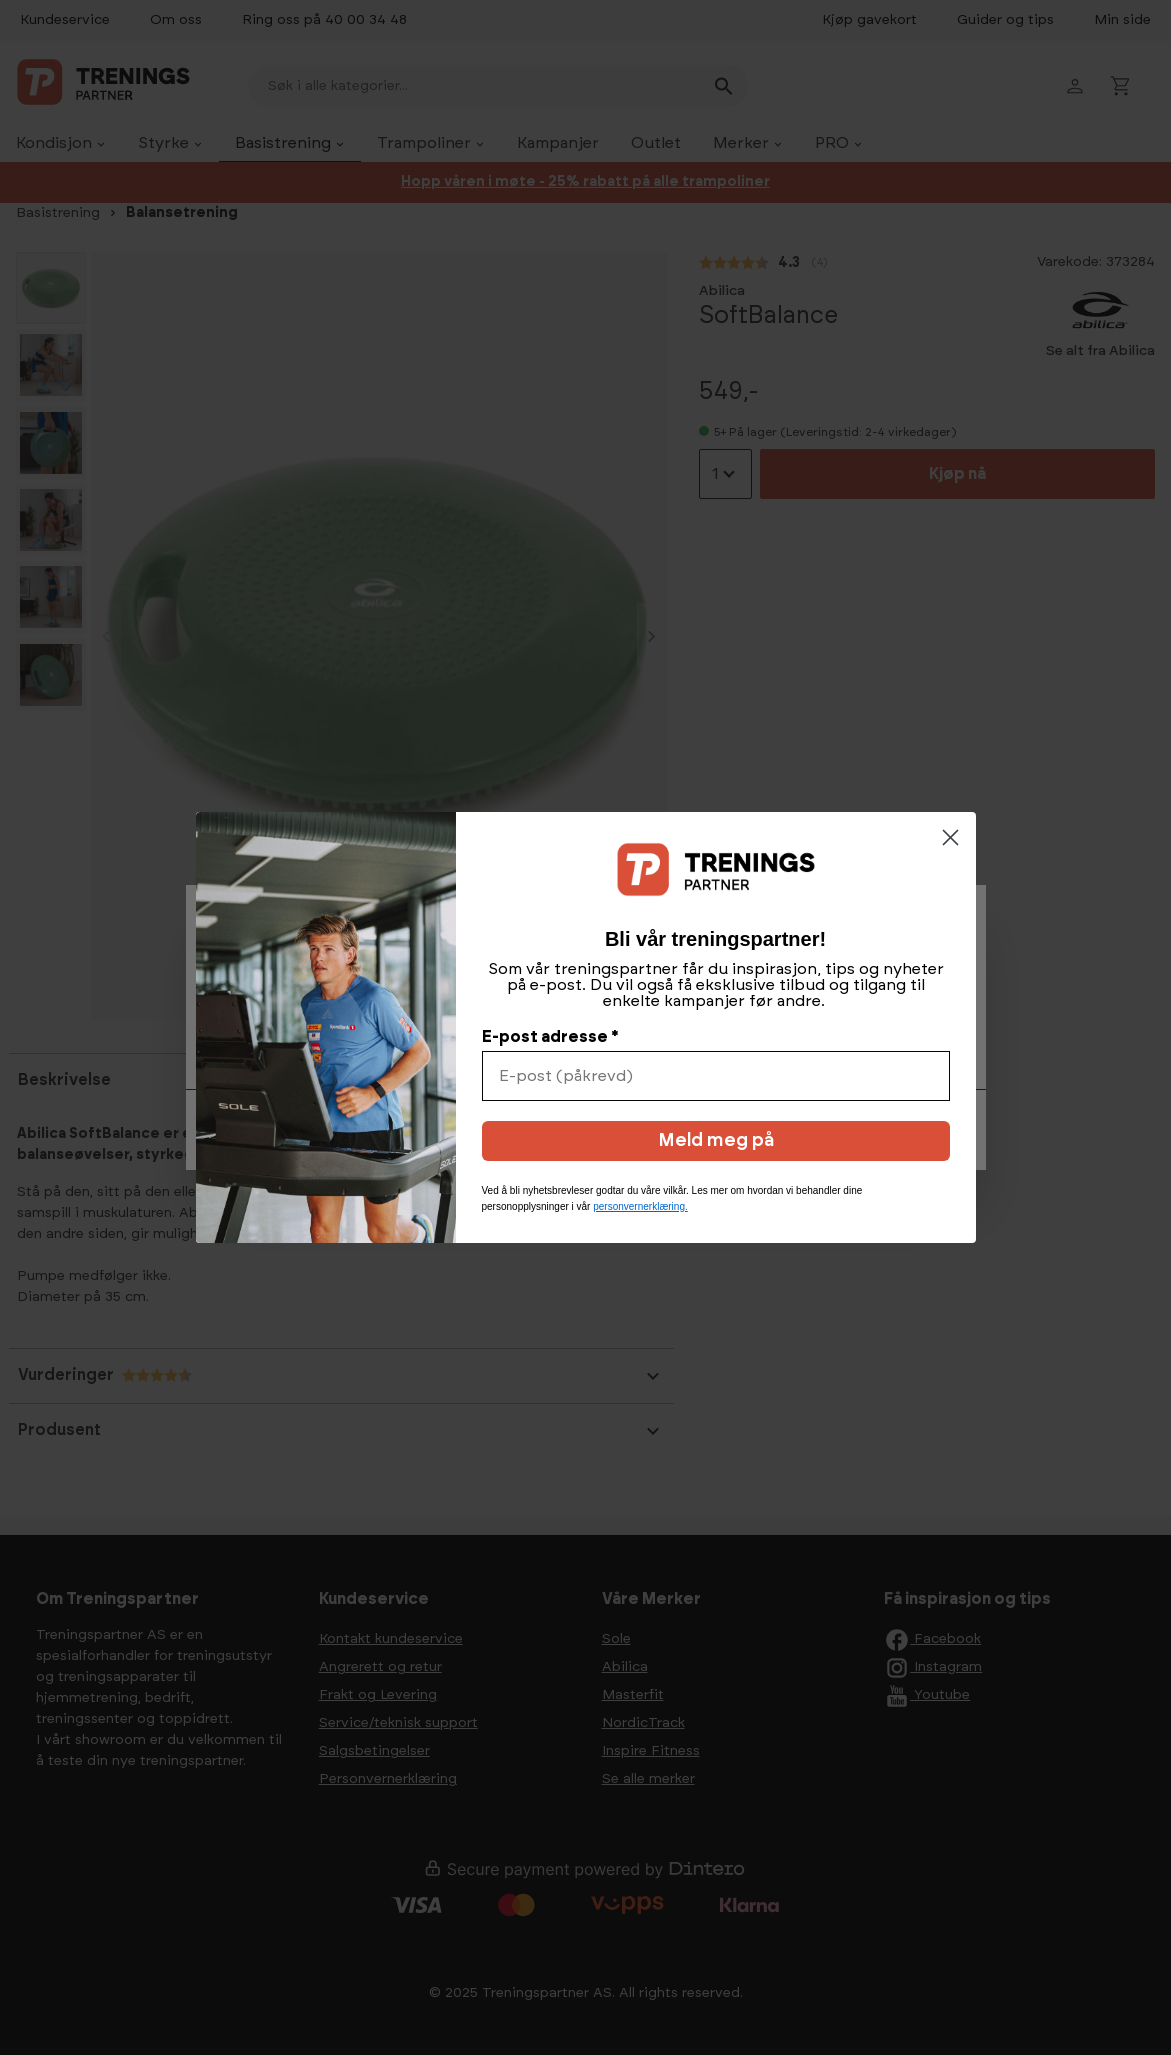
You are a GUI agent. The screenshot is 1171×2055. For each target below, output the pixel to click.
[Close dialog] (950, 837)
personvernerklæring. (640, 1206)
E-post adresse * (550, 1037)
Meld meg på (716, 1141)
